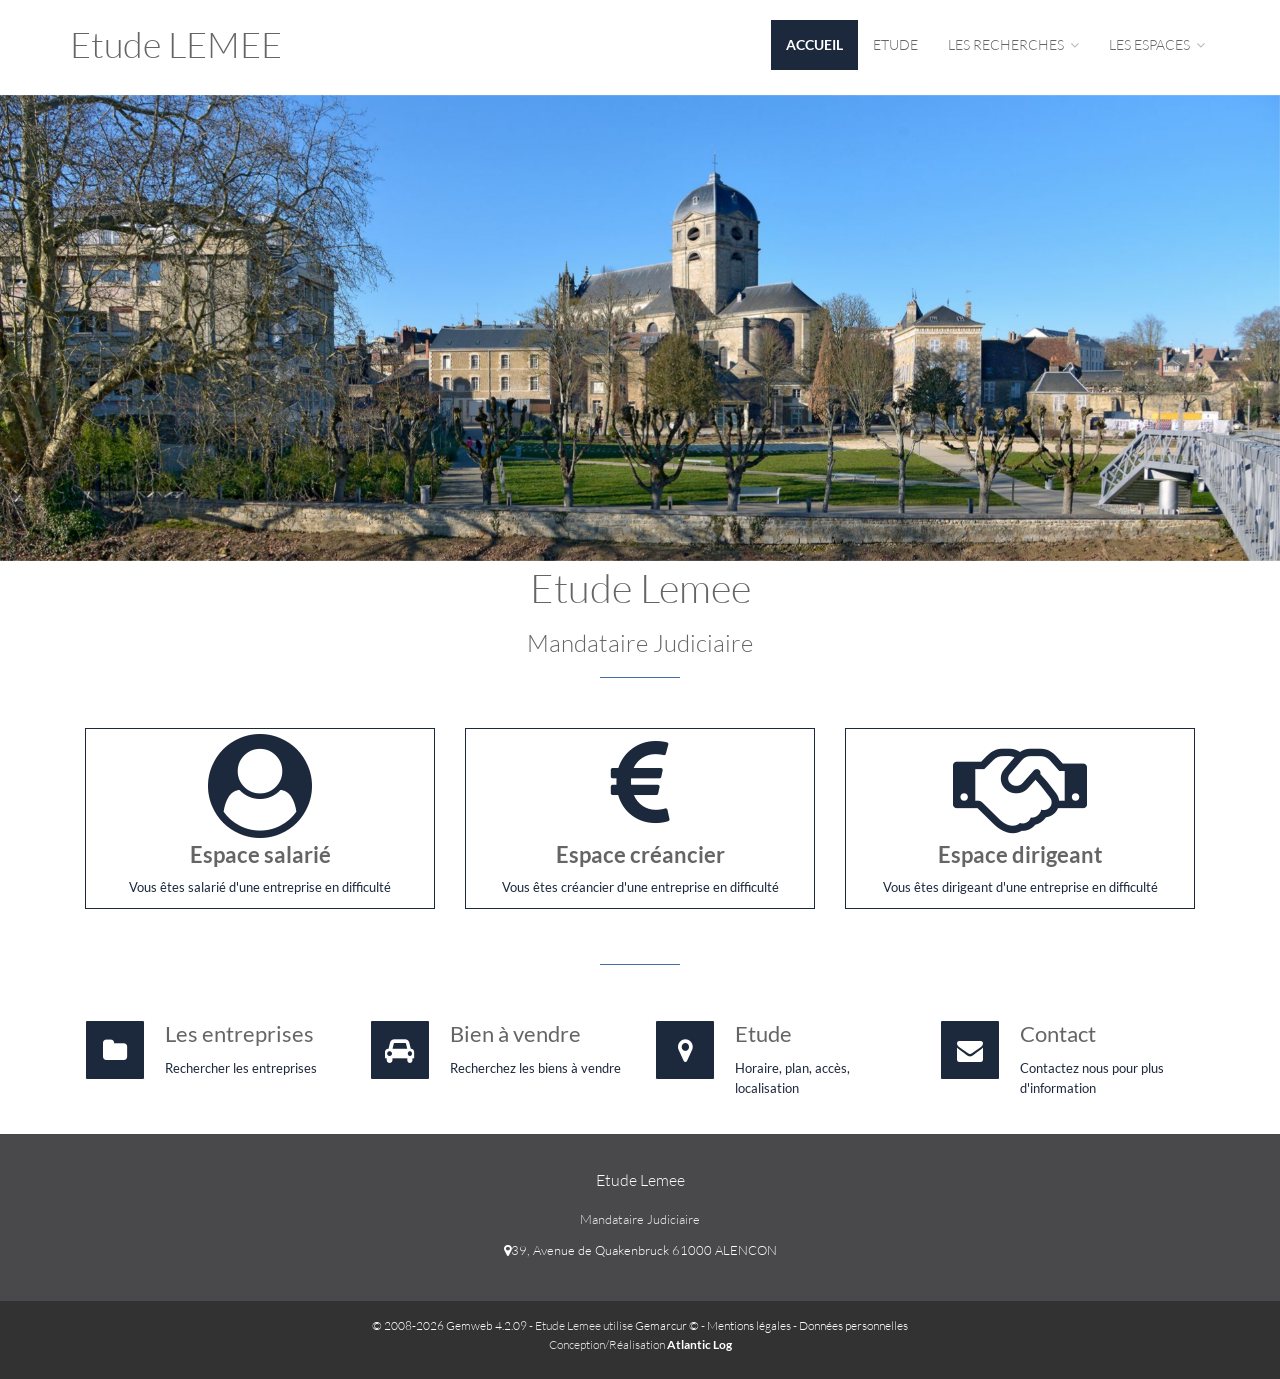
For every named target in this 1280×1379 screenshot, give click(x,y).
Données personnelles (853, 1325)
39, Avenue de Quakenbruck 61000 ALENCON (640, 1250)
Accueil (814, 44)
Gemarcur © (667, 1325)
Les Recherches (1013, 44)
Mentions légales (749, 1325)
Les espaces (1157, 44)
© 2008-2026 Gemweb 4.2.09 (449, 1325)
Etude (895, 44)
